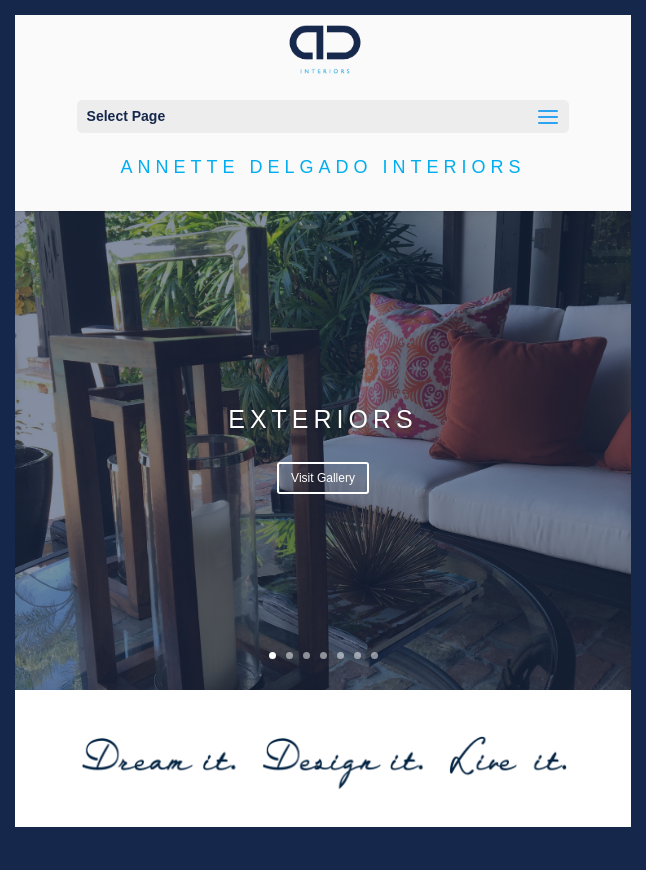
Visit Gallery (323, 478)
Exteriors (322, 419)
